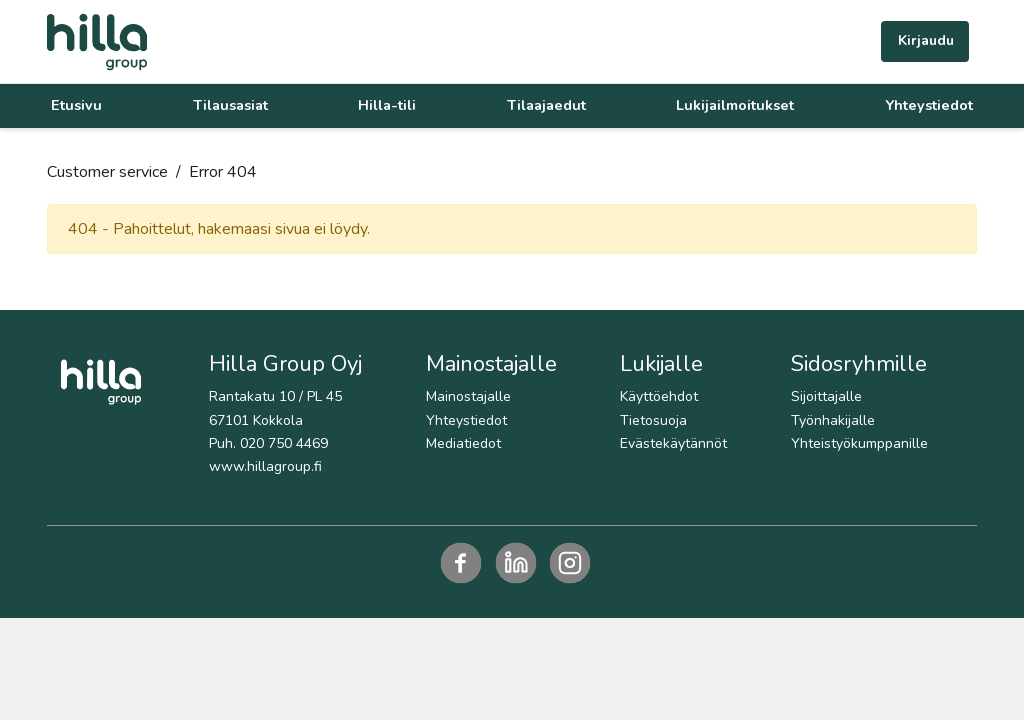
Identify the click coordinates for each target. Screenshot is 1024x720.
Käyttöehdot (659, 396)
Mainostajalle (468, 396)
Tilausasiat (230, 105)
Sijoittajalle (826, 396)
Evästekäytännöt (673, 443)
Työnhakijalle (833, 420)
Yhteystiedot (929, 105)
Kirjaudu (926, 40)
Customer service (107, 172)
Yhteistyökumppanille (859, 443)
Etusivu (76, 105)
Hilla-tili (387, 105)
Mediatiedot (463, 443)
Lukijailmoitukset (735, 105)
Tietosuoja (653, 420)
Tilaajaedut (546, 105)
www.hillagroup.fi (265, 466)
